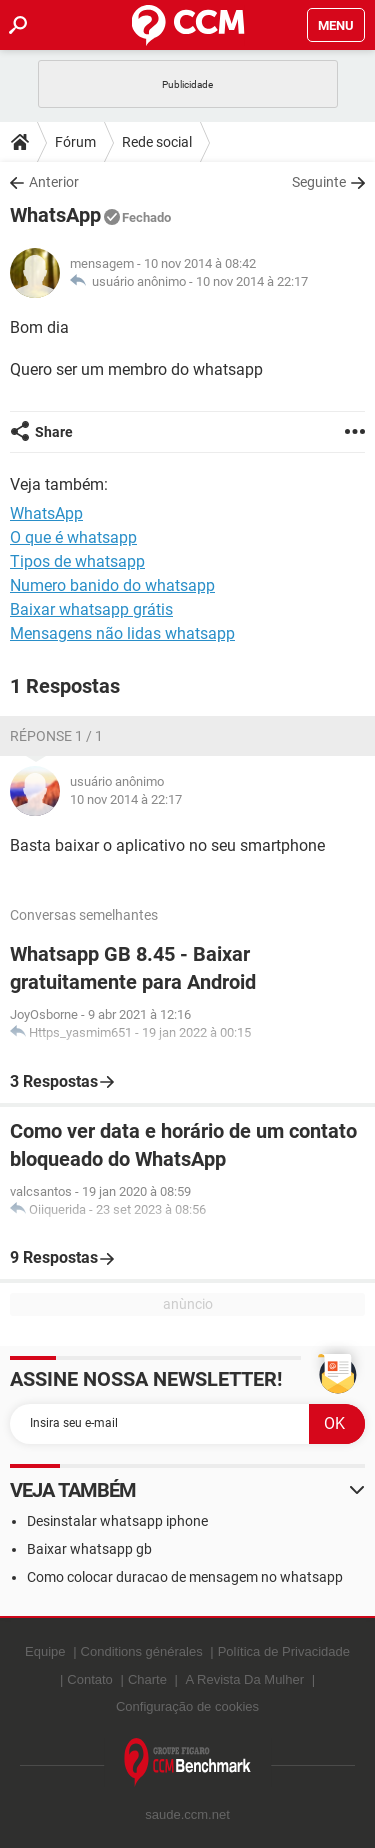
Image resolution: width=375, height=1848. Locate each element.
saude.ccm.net (187, 1814)
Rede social (157, 142)
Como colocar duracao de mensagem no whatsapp (185, 1577)
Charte (147, 1679)
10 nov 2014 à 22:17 (252, 281)
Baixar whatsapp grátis (91, 609)
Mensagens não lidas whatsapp (122, 633)
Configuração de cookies (187, 1706)
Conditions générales (142, 1651)
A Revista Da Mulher (245, 1679)
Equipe (45, 1651)
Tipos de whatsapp (77, 561)
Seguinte (319, 182)
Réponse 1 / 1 (56, 736)
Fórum (75, 142)
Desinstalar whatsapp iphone (117, 1521)
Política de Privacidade (284, 1651)
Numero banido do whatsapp (112, 585)
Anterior (54, 182)
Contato (90, 1679)
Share (54, 432)
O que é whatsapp (73, 537)
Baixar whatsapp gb (89, 1549)
